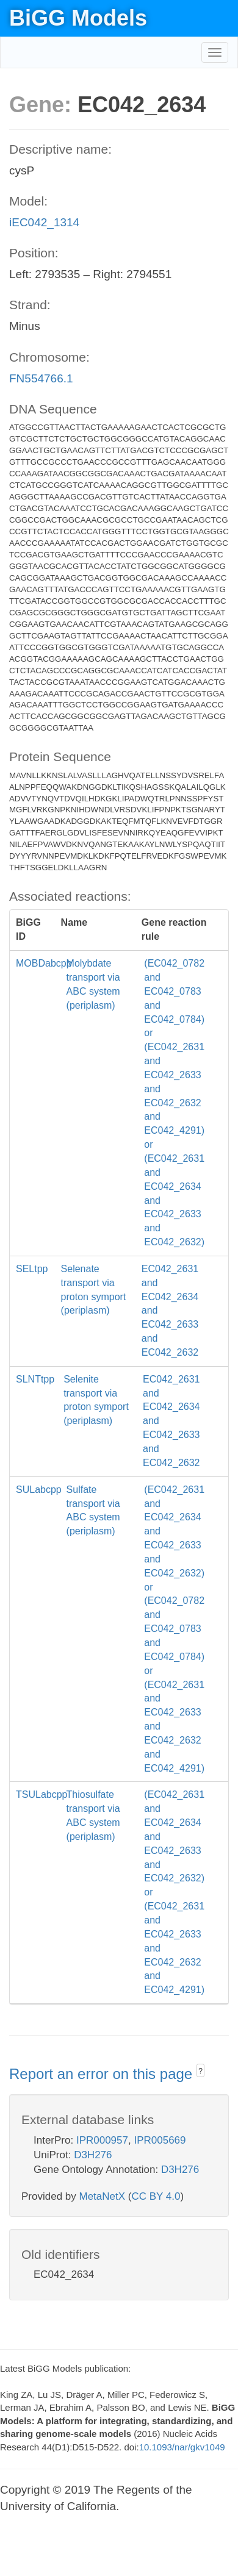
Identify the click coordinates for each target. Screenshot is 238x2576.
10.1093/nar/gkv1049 (182, 2447)
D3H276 (93, 2155)
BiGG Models (78, 17)
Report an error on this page (103, 2074)
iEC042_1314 (44, 222)
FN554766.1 (41, 378)
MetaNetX (102, 2196)
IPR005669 (160, 2140)
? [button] (200, 2071)
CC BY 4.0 (155, 2196)
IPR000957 (102, 2140)
